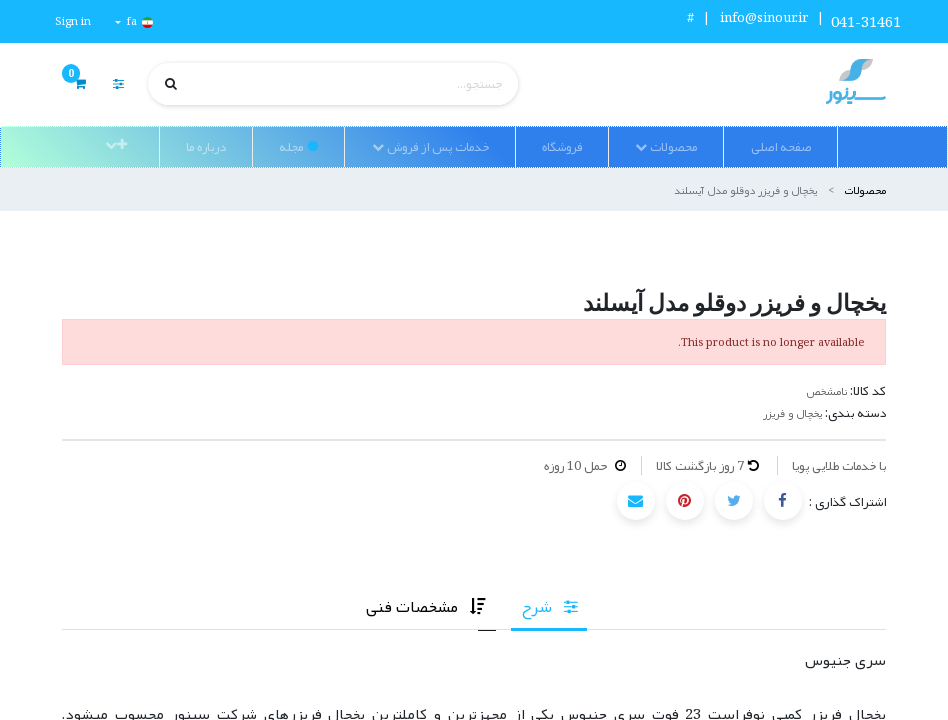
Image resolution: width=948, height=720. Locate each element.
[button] (116, 145)
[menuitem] (780, 147)
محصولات (865, 189)
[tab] (549, 607)
